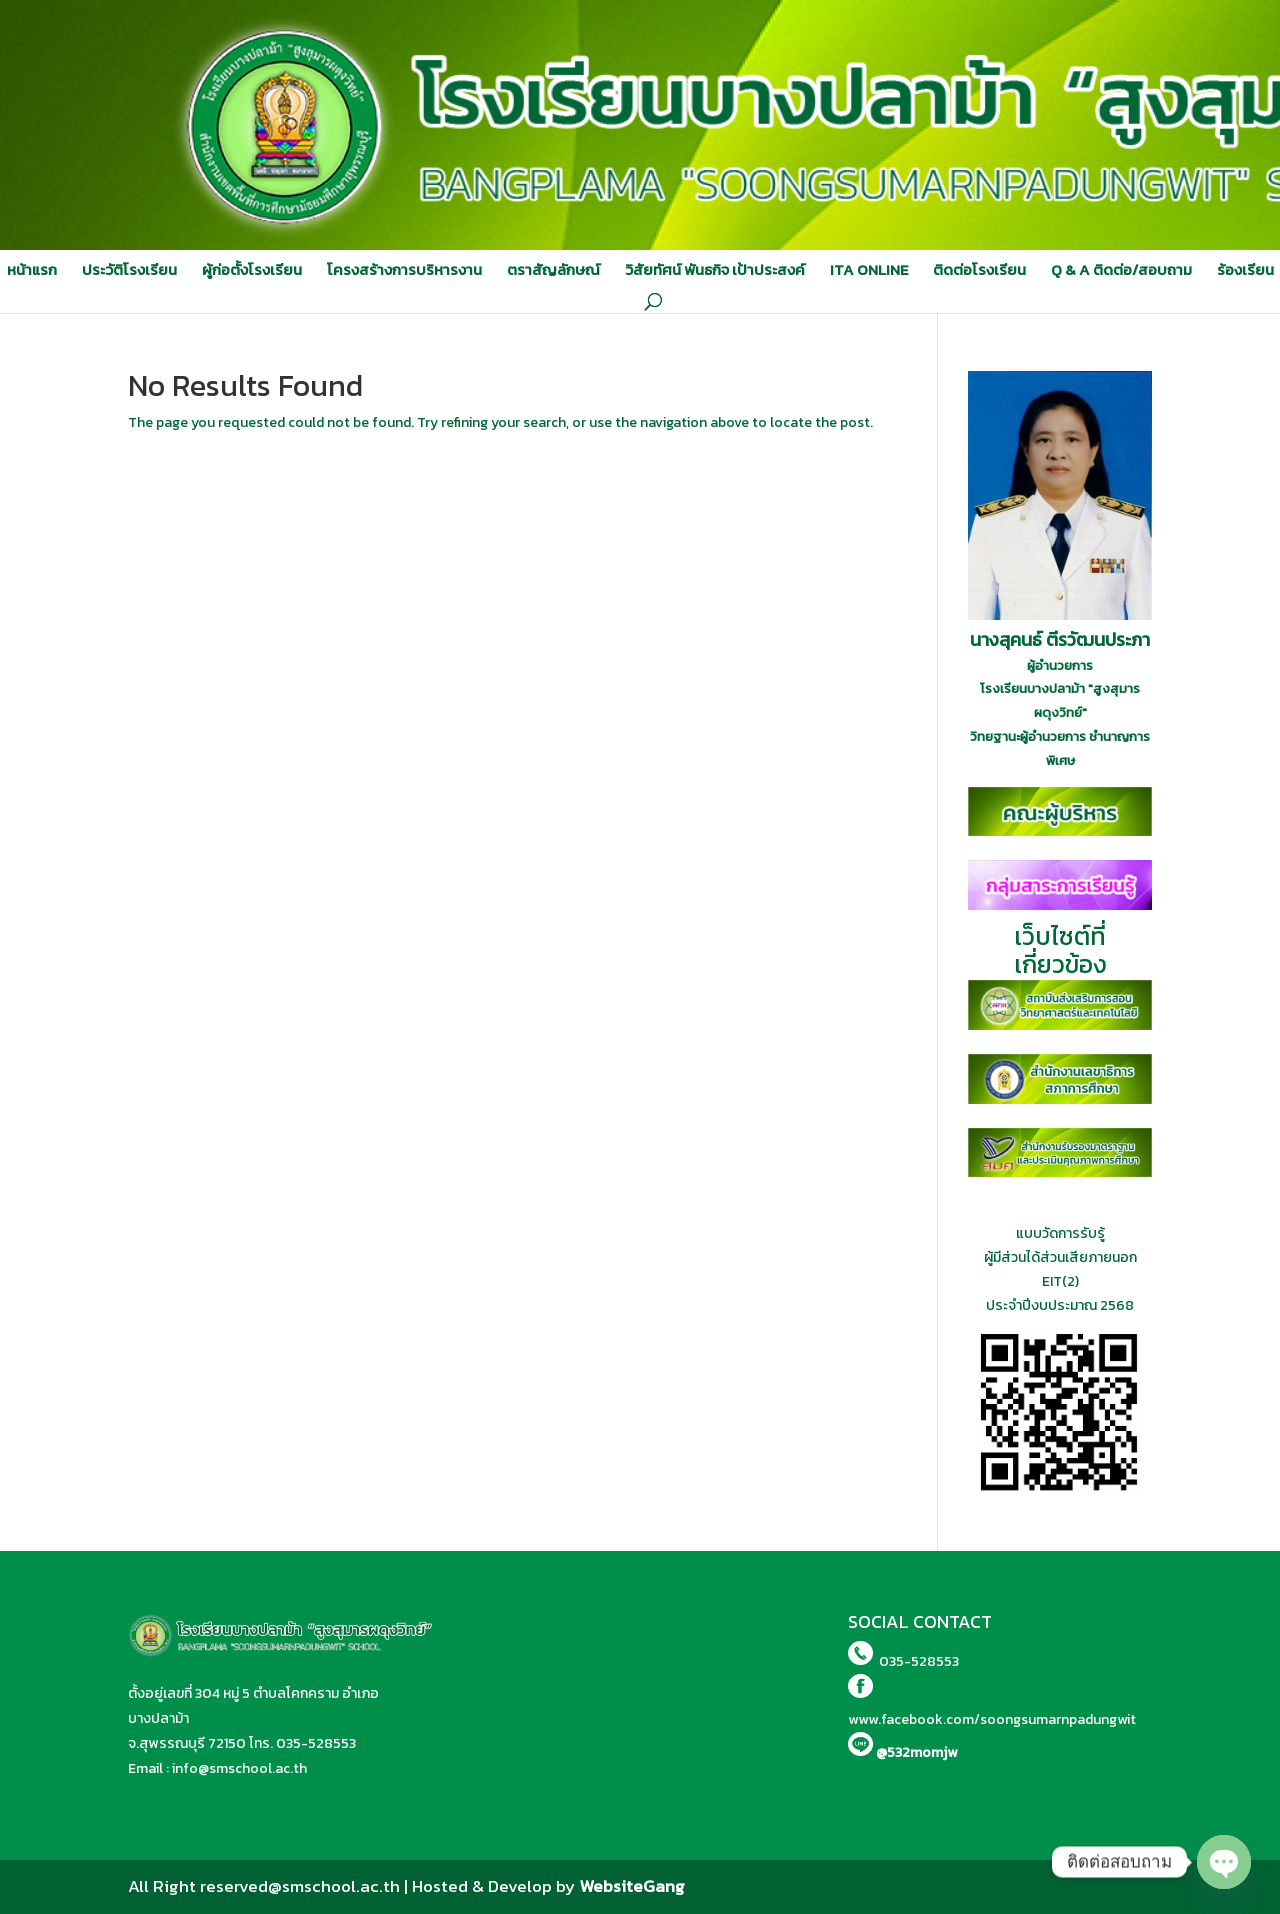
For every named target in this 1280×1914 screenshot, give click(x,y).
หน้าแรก (32, 270)
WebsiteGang (632, 1886)
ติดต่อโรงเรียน (979, 270)
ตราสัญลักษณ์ (553, 270)
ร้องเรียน (1245, 270)
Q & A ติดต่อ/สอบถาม (1121, 270)
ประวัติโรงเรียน (129, 270)
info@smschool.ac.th (239, 1768)
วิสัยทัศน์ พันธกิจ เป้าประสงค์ (715, 270)
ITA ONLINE (869, 270)
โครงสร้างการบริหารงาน (404, 270)
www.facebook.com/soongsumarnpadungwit (992, 1719)
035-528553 (316, 1743)
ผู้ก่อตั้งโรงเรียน (252, 270)
